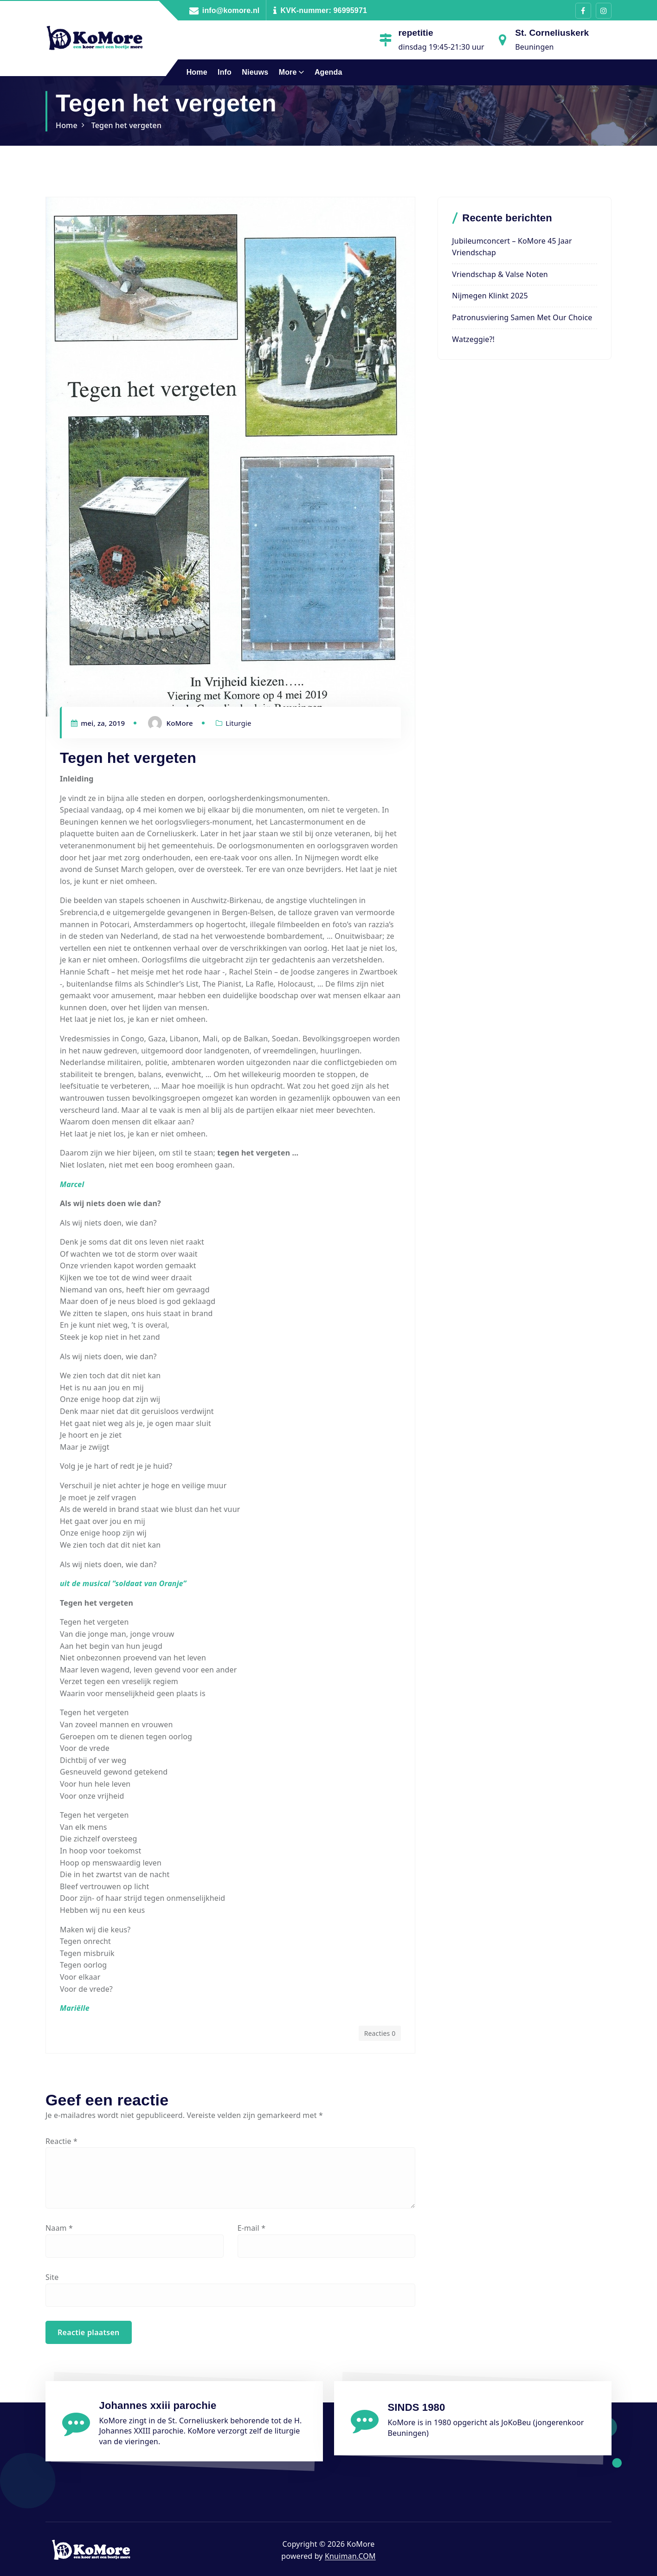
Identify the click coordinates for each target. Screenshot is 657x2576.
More (288, 72)
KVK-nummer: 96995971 (324, 10)
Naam (59, 2228)
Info (225, 72)
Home (197, 72)
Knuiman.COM (350, 2556)
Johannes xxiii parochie (158, 2405)
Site (51, 2277)
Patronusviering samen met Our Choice (522, 317)
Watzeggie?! (473, 339)
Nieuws (255, 72)
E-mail (252, 2228)
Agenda (328, 72)
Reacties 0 (380, 2033)
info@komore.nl (231, 10)
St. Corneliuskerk (552, 33)
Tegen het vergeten (126, 125)
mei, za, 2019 (98, 723)
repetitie (415, 33)
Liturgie (238, 723)
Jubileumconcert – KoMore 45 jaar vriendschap (512, 247)
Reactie (61, 2141)
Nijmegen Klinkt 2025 (490, 296)
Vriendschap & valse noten (500, 274)
